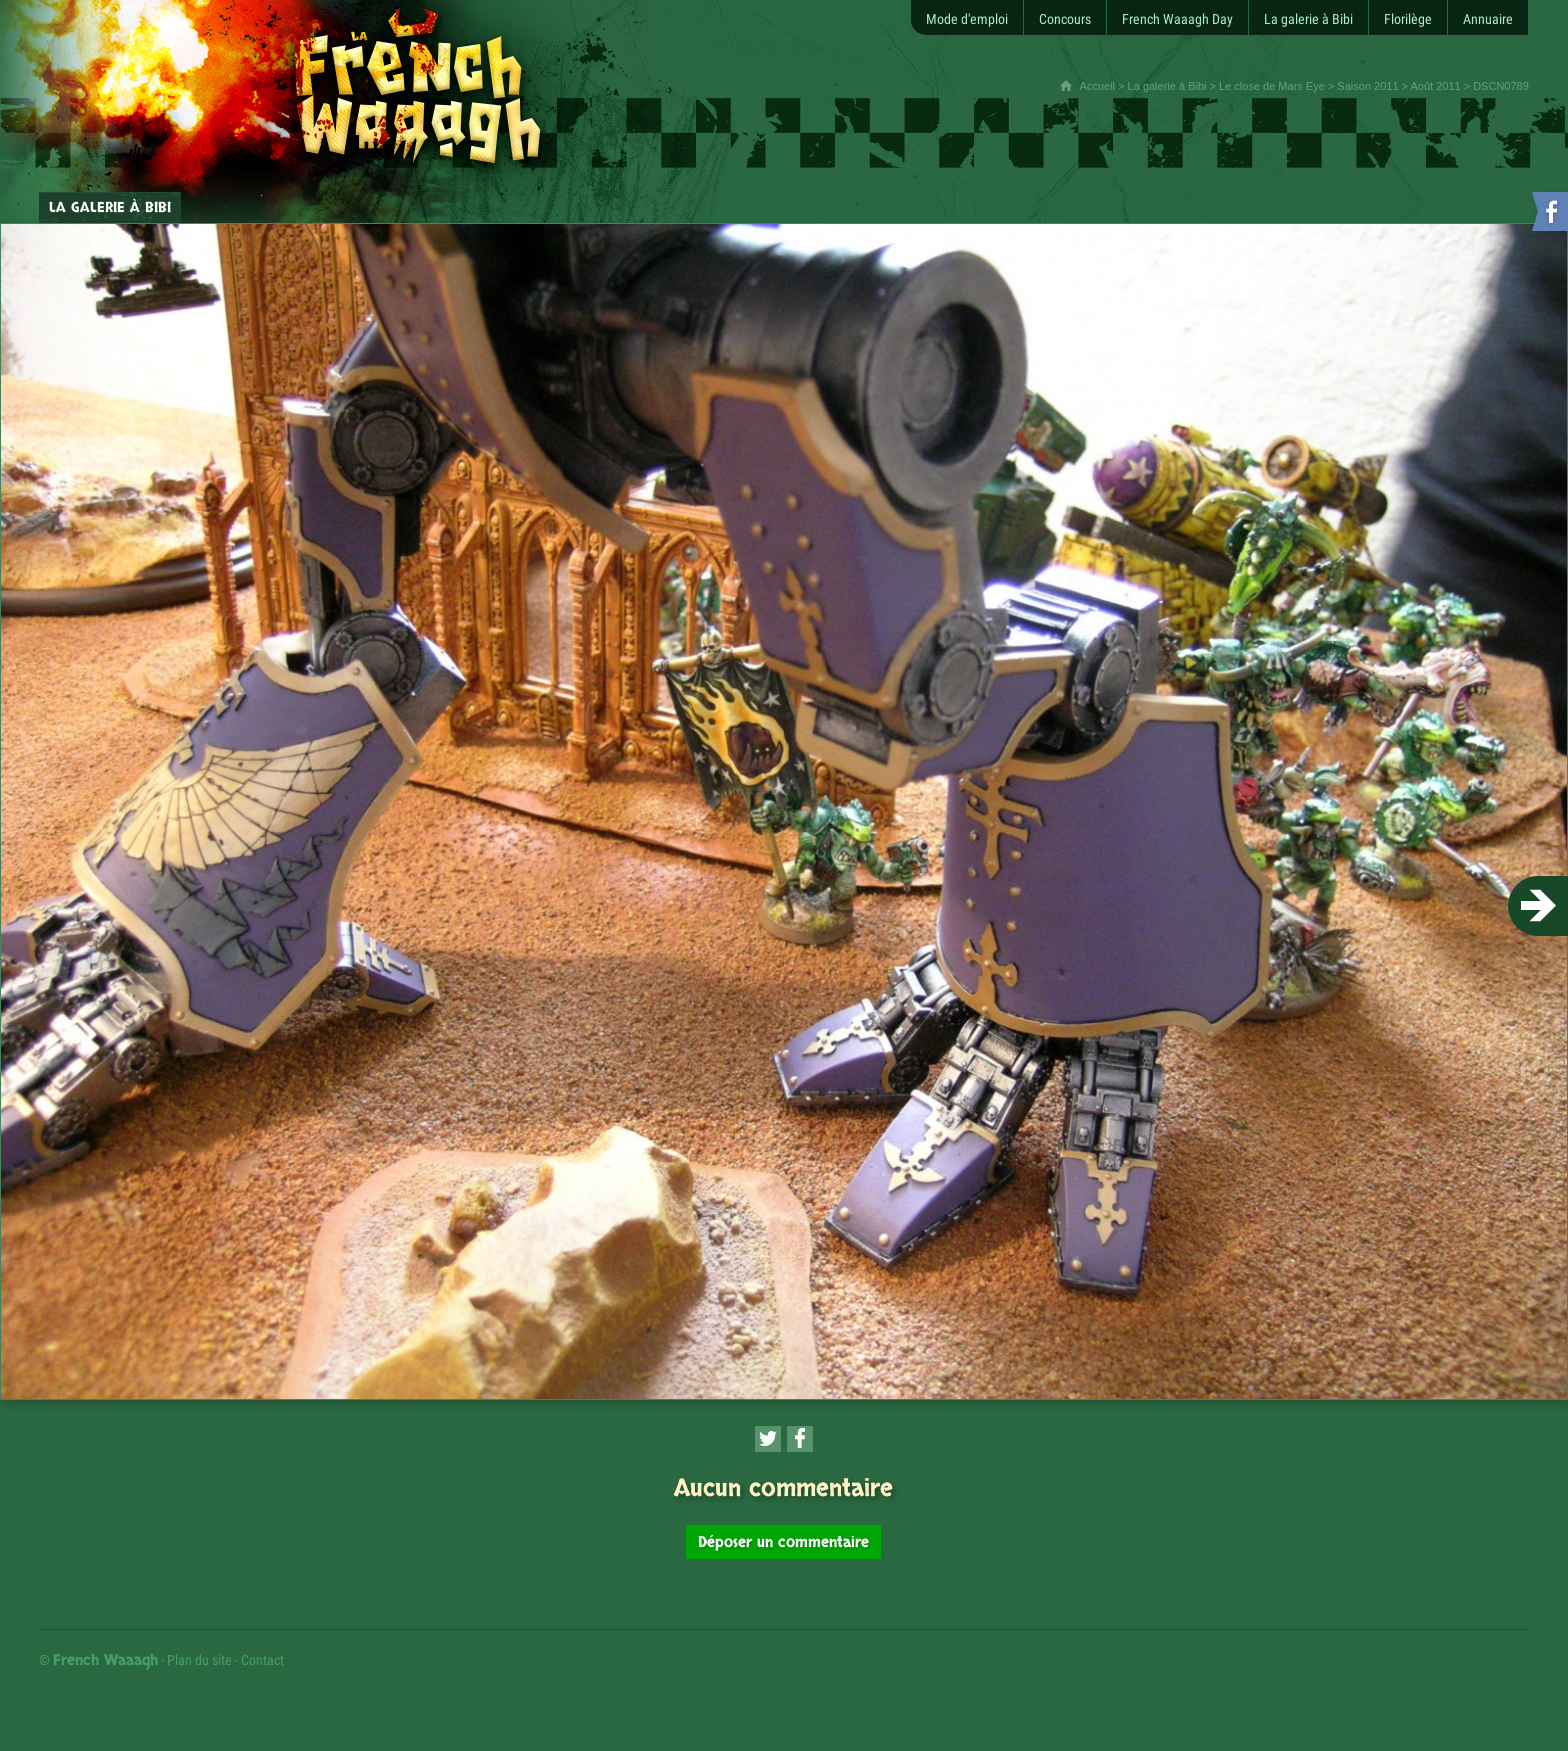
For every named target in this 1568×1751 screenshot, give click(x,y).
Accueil (1097, 86)
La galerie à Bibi (1167, 86)
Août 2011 (1435, 86)
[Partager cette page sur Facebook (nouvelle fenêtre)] (800, 1439)
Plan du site (199, 1660)
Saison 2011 (1367, 86)
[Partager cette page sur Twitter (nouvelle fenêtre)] (768, 1439)
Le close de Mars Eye (1272, 86)
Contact (262, 1660)
